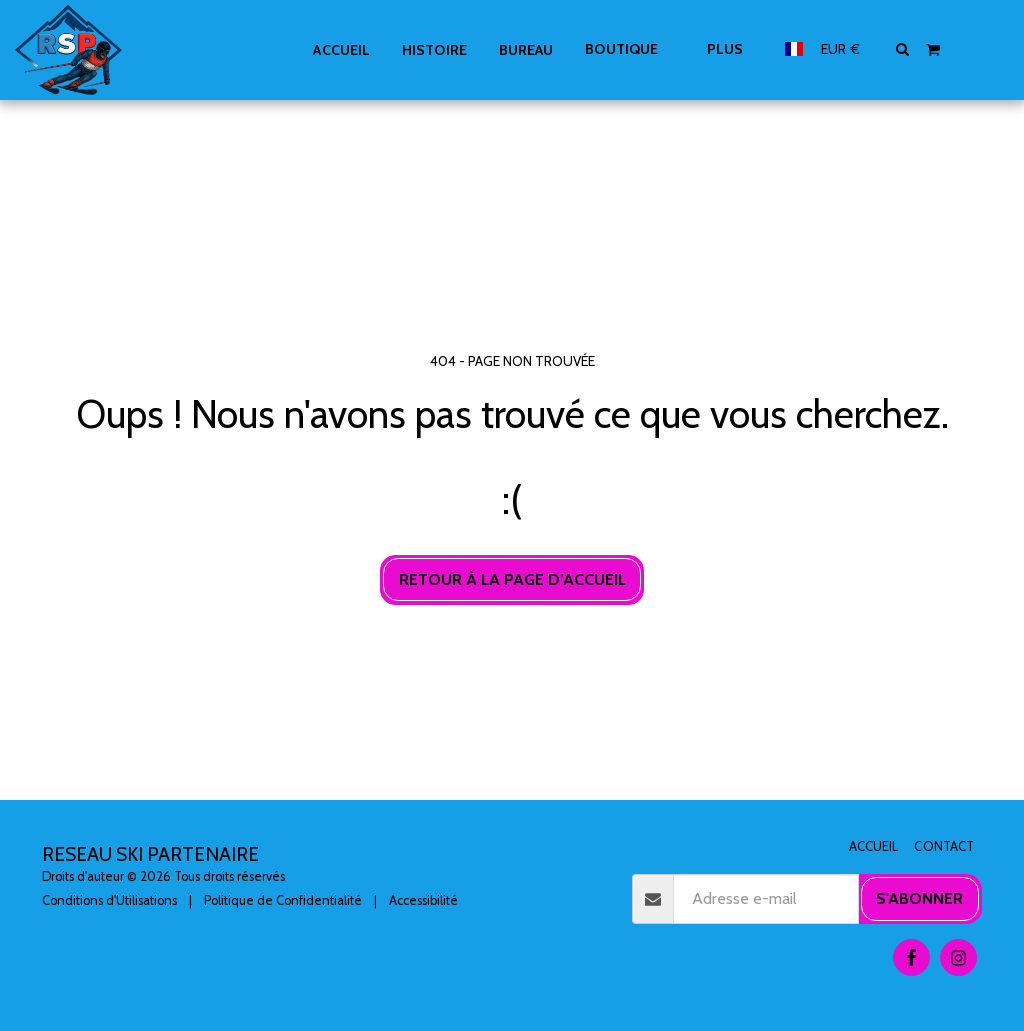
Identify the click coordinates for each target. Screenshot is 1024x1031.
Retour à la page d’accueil (512, 579)
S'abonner (919, 898)
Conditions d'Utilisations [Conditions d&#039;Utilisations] (109, 900)
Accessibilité (423, 900)
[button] (903, 49)
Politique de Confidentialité (283, 900)
